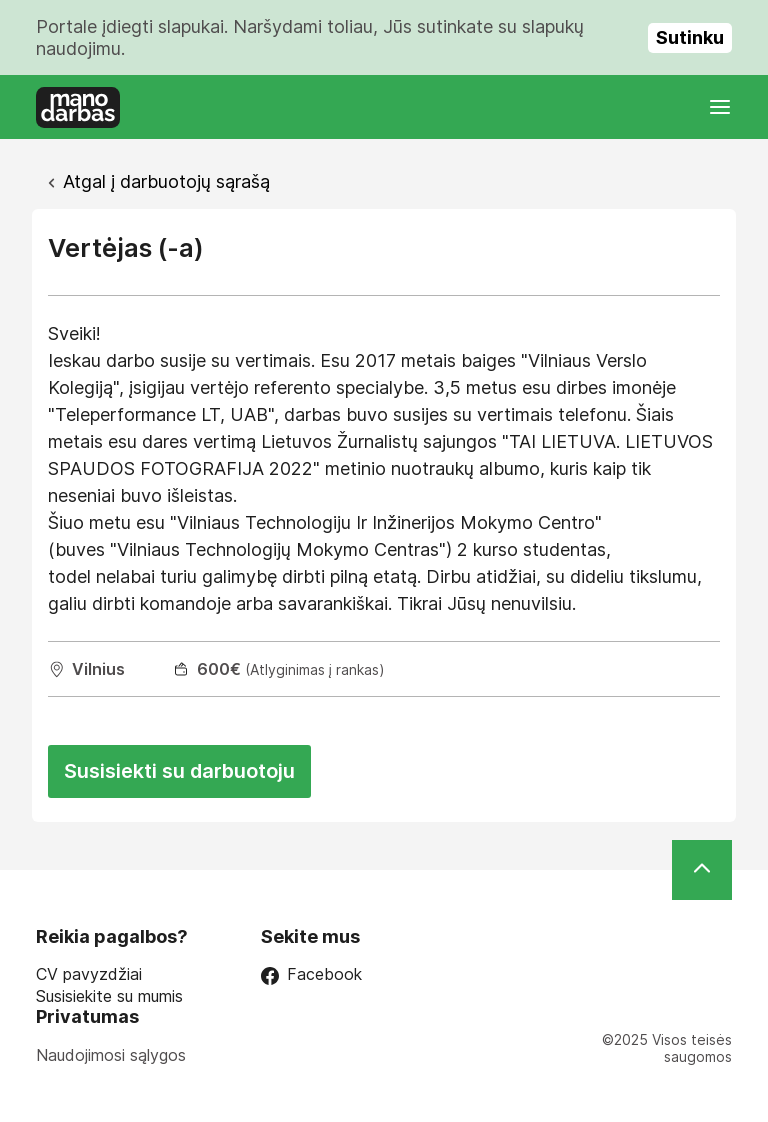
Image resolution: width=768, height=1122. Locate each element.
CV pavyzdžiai (89, 974)
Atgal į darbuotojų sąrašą (166, 181)
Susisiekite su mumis (109, 996)
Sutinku (690, 37)
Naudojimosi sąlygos (111, 1055)
